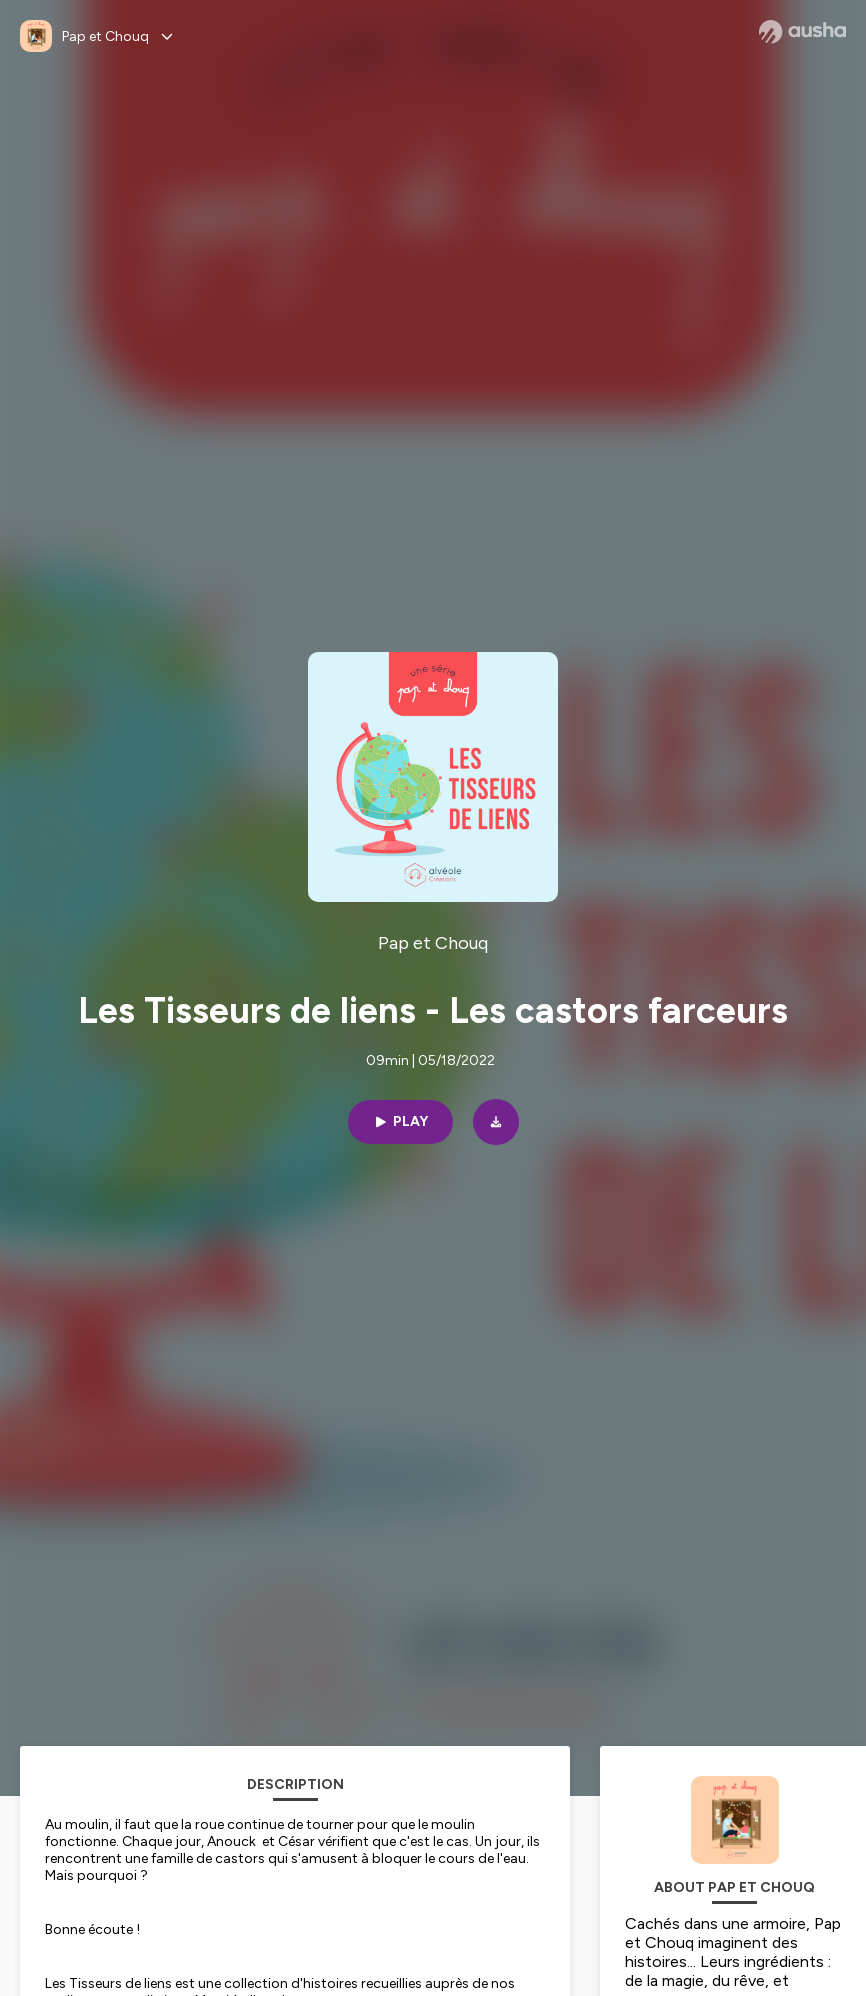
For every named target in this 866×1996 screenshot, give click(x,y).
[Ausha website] (802, 32)
